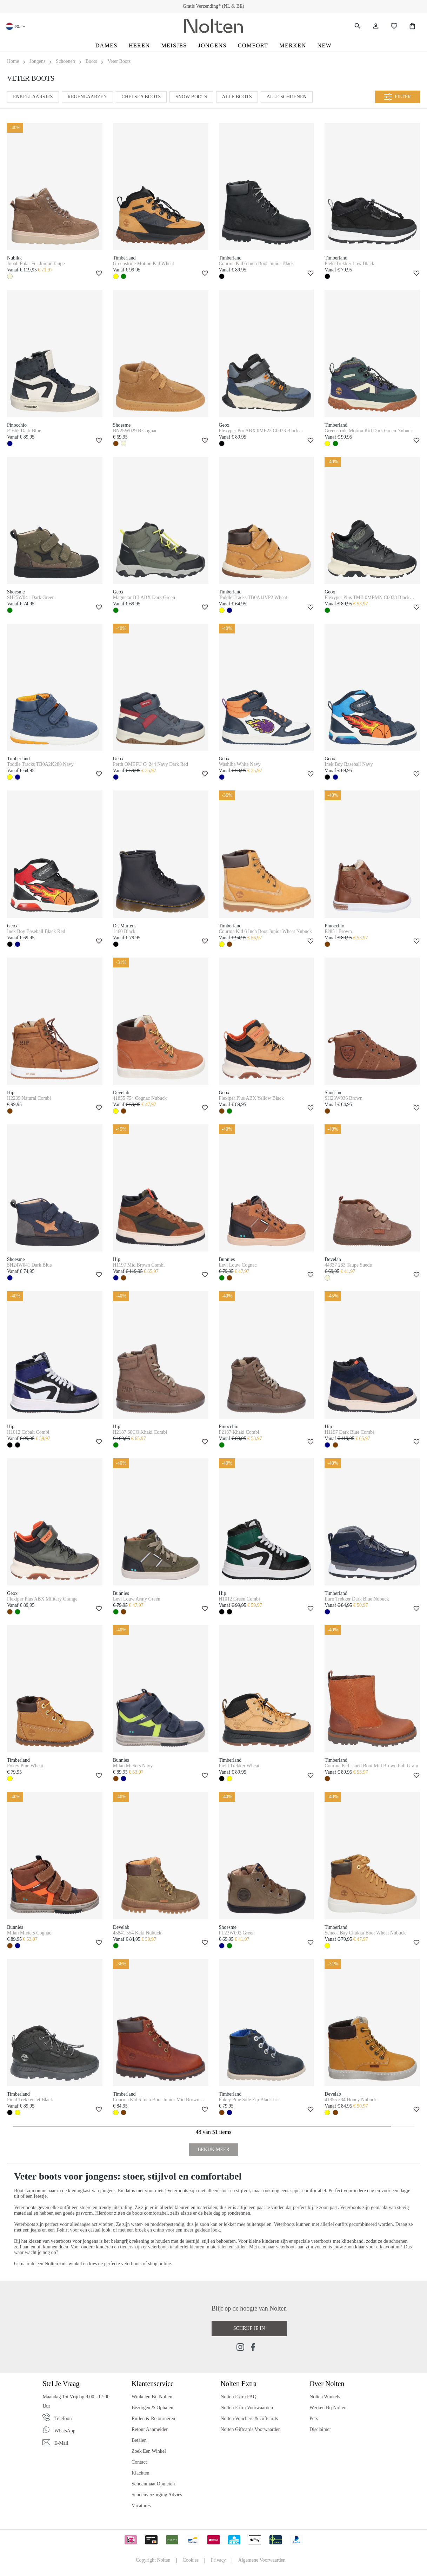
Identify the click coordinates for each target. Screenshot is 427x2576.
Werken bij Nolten (327, 2407)
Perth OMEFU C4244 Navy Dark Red (150, 764)
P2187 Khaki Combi (239, 1432)
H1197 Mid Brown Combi (139, 1265)
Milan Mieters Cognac (29, 1933)
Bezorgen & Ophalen (152, 2407)
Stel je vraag (60, 2383)
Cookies (190, 2560)
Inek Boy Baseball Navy (349, 764)
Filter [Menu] (397, 97)
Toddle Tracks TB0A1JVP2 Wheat (253, 597)
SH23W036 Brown (343, 1098)
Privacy (218, 2560)
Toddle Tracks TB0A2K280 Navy (40, 764)
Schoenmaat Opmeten (153, 2483)
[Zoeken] (357, 26)
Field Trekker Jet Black (30, 2099)
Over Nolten (326, 2383)
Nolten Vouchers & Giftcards (249, 2418)
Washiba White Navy (240, 764)
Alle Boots (237, 96)
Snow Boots (191, 96)
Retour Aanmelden (150, 2429)
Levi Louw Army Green (136, 1599)
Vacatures (141, 2505)
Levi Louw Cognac (238, 1265)
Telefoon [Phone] (63, 2418)
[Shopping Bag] (412, 26)
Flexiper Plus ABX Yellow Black (251, 1098)
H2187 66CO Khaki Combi (140, 1432)
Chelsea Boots (141, 96)
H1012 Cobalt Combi (28, 1432)
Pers (313, 2418)
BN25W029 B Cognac (135, 430)
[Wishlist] (394, 26)
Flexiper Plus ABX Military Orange (42, 1599)
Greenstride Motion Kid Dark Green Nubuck (369, 430)
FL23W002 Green (237, 1933)
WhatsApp (64, 2430)
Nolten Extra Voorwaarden (246, 2407)
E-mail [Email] (61, 2443)
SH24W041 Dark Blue (29, 1265)
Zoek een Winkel (149, 2451)
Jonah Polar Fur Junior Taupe (36, 263)
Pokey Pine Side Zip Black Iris (249, 2099)
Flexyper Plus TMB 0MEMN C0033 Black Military (367, 597)
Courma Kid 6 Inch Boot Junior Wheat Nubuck (265, 931)
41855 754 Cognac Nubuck (140, 1098)
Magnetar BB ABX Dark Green (144, 597)
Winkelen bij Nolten (152, 2396)
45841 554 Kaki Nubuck (137, 1933)
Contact (139, 2462)
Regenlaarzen (87, 96)
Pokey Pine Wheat (25, 1765)
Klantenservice (153, 2383)
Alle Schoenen (287, 96)
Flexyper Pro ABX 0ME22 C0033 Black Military (259, 431)
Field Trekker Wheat (239, 1765)
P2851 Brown (338, 931)
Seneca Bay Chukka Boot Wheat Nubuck (365, 1933)
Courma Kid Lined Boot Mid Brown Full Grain (371, 1765)
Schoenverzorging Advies (157, 2494)
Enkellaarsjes (33, 96)
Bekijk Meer (213, 2149)
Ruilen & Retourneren (153, 2418)
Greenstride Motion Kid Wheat (143, 263)
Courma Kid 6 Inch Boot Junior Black (256, 263)
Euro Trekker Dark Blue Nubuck (357, 1599)
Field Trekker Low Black (349, 263)
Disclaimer (320, 2429)
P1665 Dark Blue (24, 430)
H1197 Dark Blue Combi (349, 1432)
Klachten (140, 2473)
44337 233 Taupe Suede (348, 1265)
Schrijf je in (249, 2328)
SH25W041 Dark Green (30, 597)
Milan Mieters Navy (133, 1765)
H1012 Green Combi (239, 1599)
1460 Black (124, 931)
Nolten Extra (238, 2383)
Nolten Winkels (324, 2396)
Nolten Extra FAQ (238, 2396)
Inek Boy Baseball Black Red (36, 931)
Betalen (139, 2440)
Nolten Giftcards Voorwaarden (250, 2429)
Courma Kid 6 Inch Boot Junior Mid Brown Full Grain (156, 2100)
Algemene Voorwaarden (262, 2560)
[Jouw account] (376, 26)
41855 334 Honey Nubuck (350, 2099)
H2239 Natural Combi (29, 1098)
